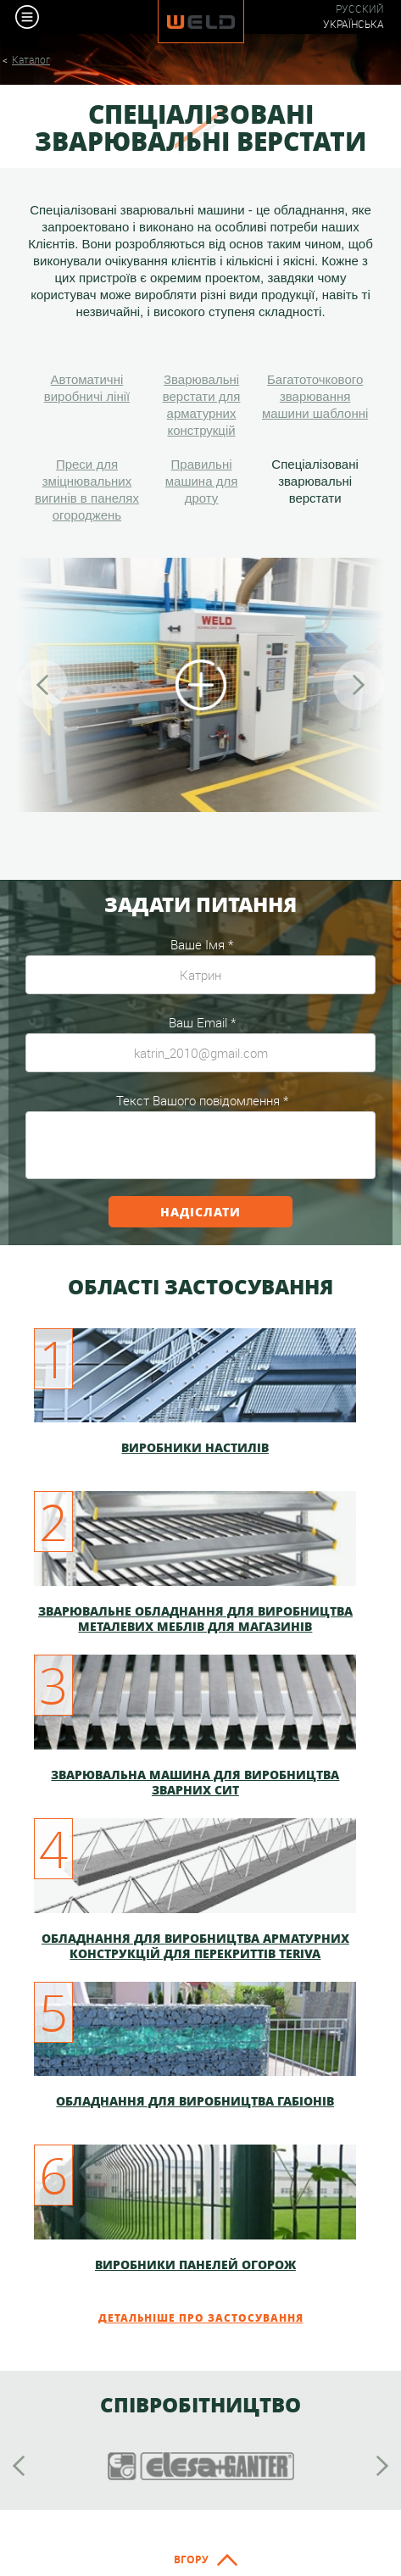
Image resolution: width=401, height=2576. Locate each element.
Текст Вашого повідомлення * (202, 1100)
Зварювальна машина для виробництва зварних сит (195, 1781)
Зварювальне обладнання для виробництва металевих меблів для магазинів (195, 1618)
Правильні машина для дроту (201, 481)
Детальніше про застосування (201, 2318)
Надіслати (200, 1211)
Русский (360, 9)
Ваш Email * (202, 1022)
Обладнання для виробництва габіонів (195, 2101)
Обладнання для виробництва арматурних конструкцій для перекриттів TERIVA (195, 1945)
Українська (353, 24)
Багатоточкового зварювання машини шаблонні (315, 396)
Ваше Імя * (201, 944)
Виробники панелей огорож (195, 2264)
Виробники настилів (195, 1447)
